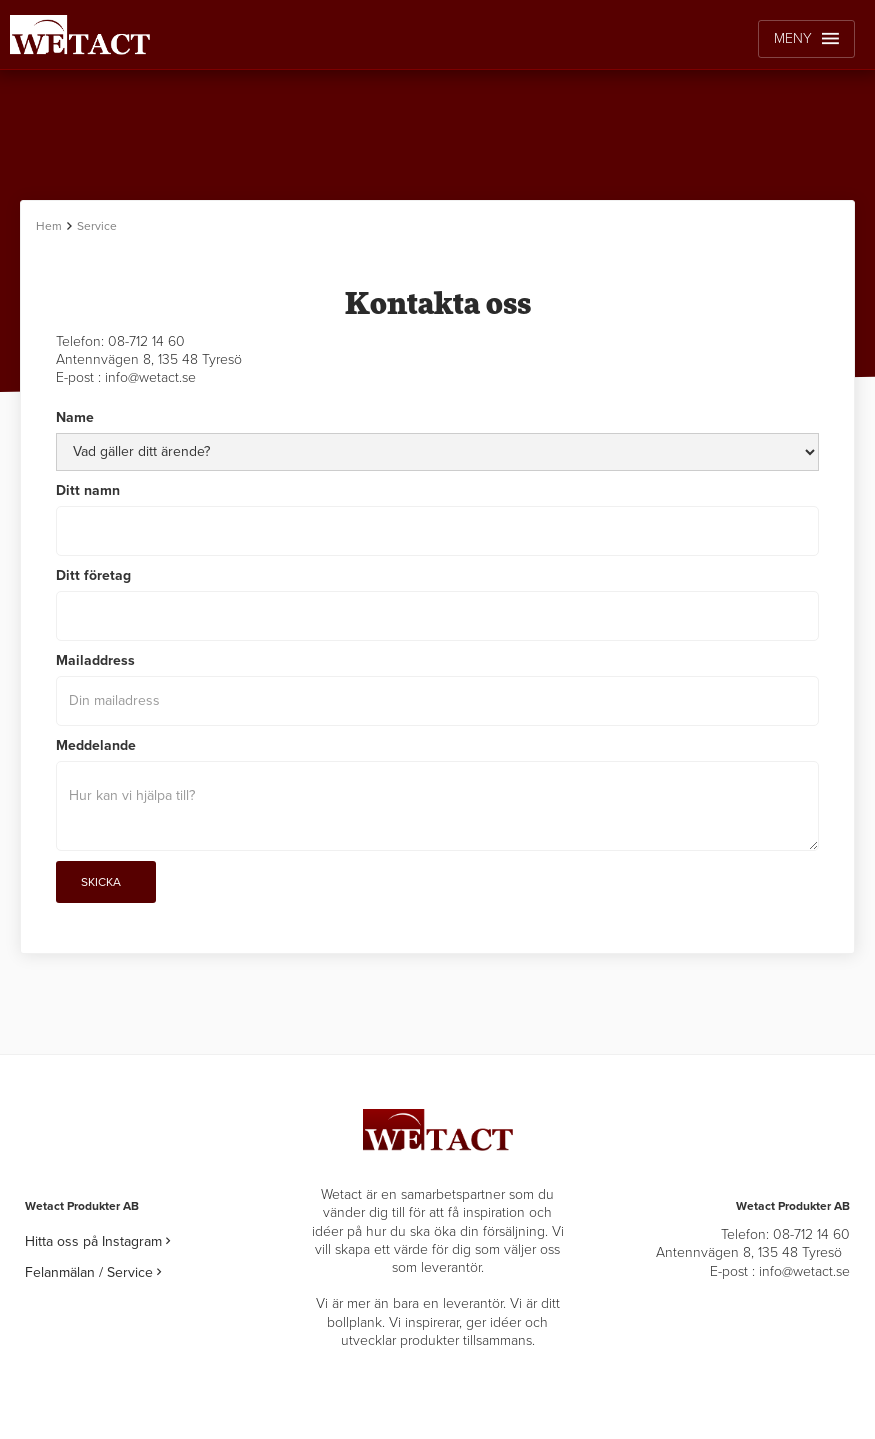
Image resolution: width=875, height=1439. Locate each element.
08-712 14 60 (146, 341)
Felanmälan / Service (93, 1272)
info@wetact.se (150, 377)
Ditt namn (88, 490)
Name (75, 417)
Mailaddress (95, 660)
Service (97, 226)
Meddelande (96, 745)
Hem (49, 226)
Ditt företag (93, 575)
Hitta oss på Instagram (97, 1241)
